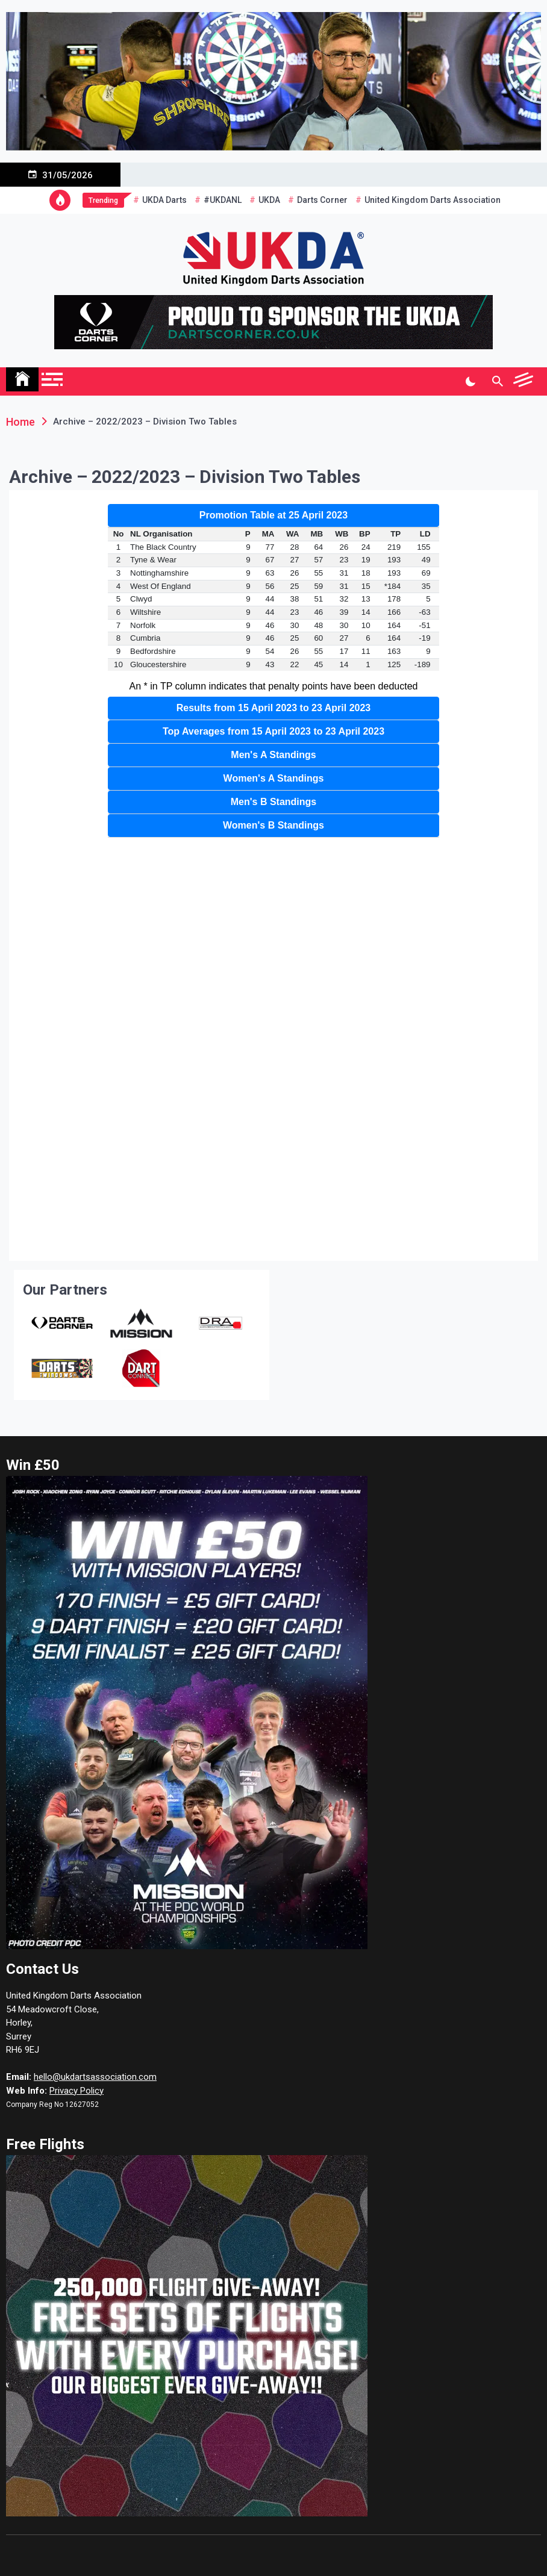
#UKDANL (223, 200)
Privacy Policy (76, 2090)
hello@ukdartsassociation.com (95, 2076)
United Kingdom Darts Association (432, 200)
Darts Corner (322, 200)
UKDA (269, 200)
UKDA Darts (164, 200)
